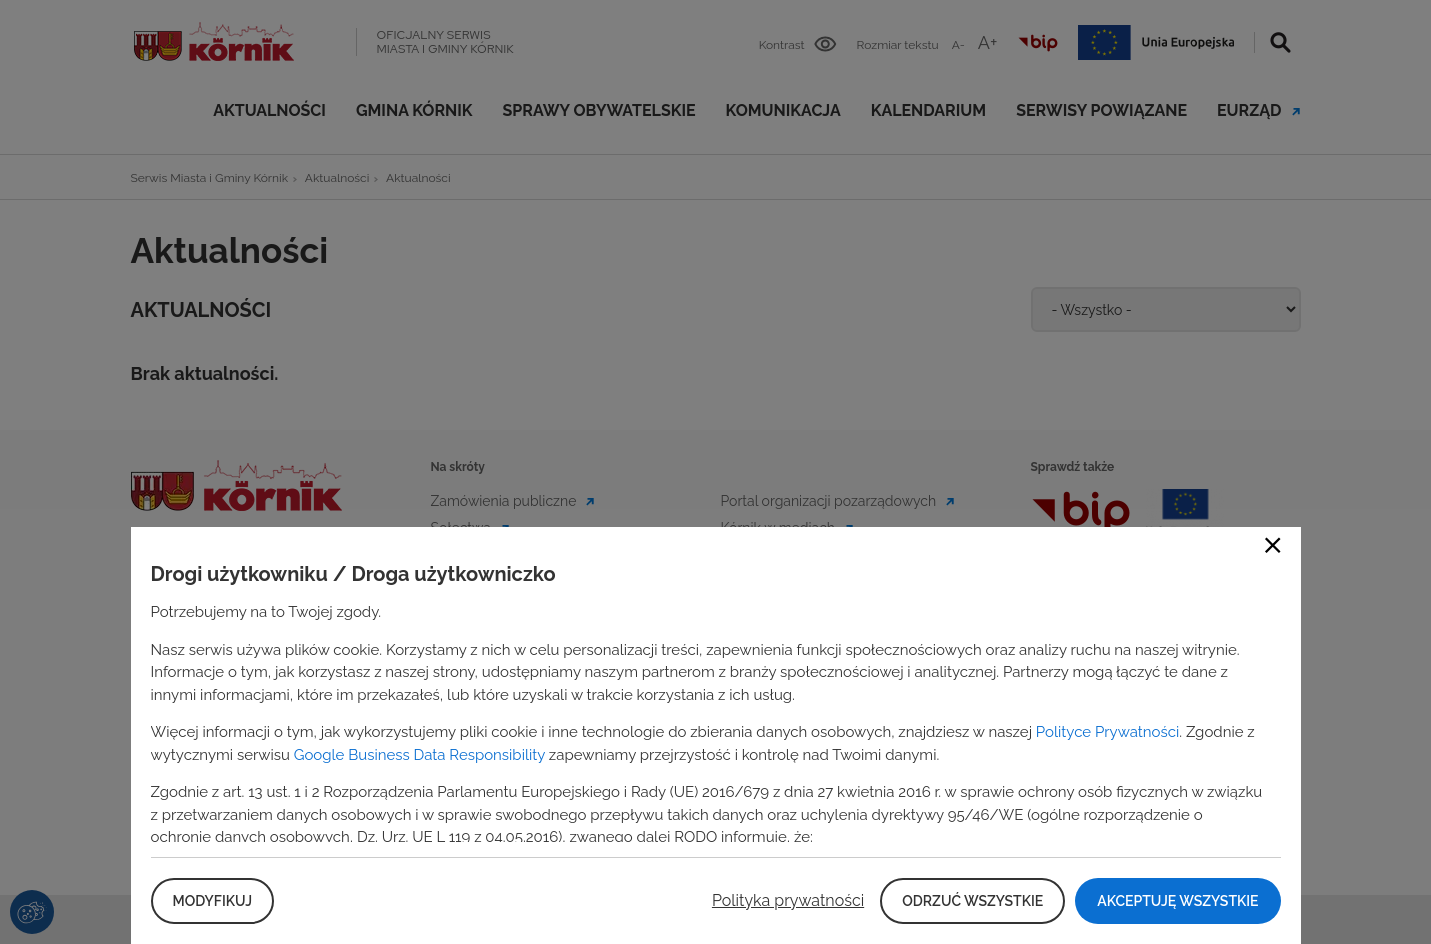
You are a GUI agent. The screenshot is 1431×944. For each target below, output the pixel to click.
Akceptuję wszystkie (1177, 901)
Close (1273, 545)
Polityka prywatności (788, 900)
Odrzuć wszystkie (972, 901)
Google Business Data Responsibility (419, 755)
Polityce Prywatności (1107, 732)
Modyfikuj (212, 901)
